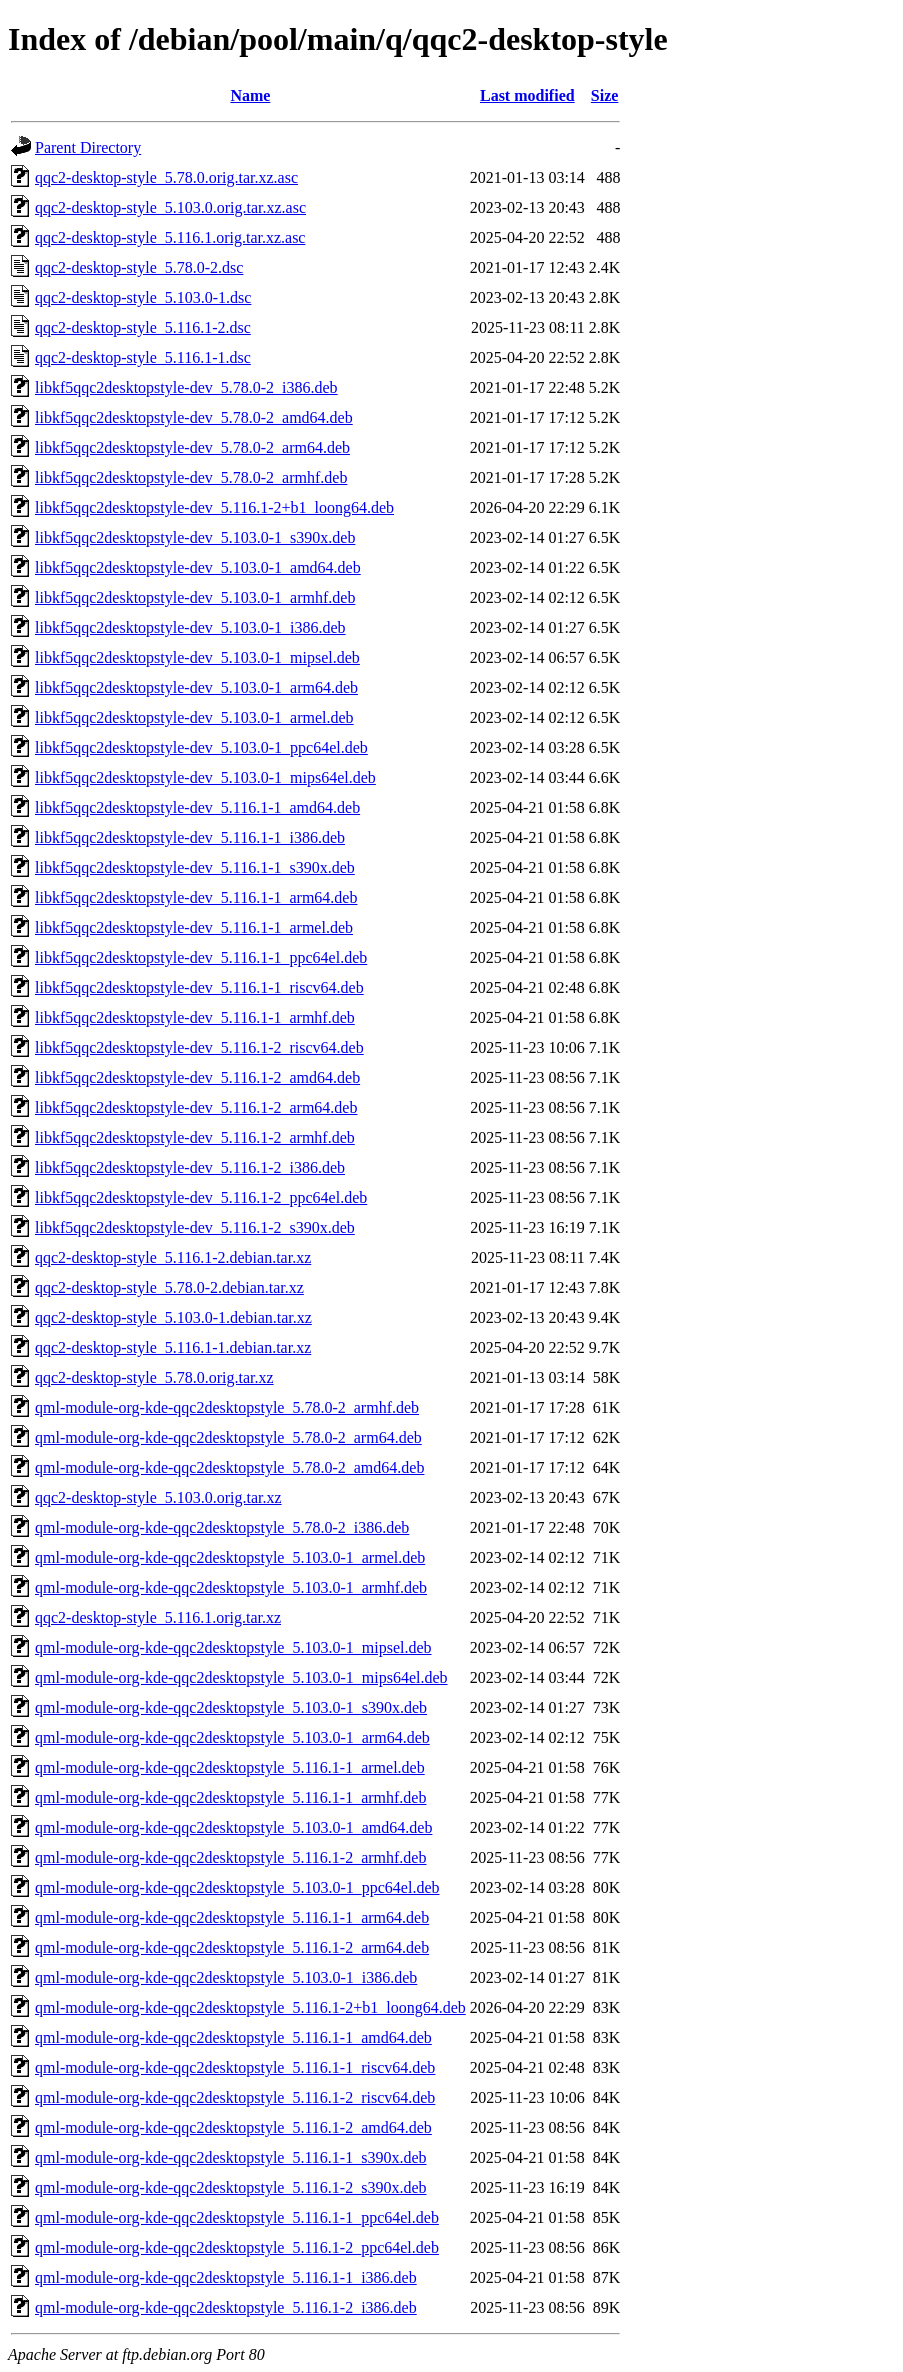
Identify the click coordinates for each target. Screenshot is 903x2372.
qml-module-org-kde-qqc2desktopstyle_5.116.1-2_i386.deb (226, 2307)
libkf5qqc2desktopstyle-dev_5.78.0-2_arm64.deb (192, 447)
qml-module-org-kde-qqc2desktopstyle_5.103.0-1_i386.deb (226, 1977)
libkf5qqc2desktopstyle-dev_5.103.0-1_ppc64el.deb (201, 747)
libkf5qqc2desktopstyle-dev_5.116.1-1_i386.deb (190, 837)
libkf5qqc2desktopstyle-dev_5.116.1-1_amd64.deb (197, 807)
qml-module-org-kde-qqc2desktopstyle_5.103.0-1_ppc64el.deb (237, 1887)
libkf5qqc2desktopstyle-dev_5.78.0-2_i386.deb (186, 387)
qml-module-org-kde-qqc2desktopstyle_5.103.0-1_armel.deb (230, 1557)
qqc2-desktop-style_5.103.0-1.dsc (143, 297)
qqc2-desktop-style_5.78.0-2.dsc (139, 267)
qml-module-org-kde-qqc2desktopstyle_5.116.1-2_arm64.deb (232, 1947)
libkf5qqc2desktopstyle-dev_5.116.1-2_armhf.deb (195, 1137)
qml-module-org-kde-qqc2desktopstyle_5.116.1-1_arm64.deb (232, 1917)
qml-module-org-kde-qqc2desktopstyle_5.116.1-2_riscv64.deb (235, 2097)
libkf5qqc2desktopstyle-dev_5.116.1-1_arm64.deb (196, 897)
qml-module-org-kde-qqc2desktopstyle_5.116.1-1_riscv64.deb (235, 2067)
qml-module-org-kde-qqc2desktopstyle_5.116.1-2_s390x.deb (231, 2187)
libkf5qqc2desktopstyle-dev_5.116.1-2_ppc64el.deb (201, 1197)
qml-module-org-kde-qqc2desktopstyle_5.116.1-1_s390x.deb (231, 2157)
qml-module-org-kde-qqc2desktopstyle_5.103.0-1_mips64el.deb (241, 1677)
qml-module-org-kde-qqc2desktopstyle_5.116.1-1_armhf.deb (230, 1797)
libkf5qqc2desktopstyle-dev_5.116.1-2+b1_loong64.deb (214, 507)
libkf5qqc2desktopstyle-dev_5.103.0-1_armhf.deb (195, 597)
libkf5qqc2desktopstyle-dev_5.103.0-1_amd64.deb (198, 567)
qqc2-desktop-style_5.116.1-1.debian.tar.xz (173, 1347)
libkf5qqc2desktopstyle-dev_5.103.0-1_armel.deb (194, 717)
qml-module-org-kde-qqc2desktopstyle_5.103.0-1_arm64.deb (232, 1737)
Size (605, 95)
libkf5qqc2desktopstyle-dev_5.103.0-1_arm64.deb (196, 687)
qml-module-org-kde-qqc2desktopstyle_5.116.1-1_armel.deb (230, 1767)
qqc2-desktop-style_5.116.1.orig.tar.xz (158, 1617)
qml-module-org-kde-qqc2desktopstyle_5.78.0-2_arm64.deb (228, 1437)
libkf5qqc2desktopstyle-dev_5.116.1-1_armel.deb (194, 927)
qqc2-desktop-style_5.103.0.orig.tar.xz (158, 1497)
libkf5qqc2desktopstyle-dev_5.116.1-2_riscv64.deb (199, 1047)
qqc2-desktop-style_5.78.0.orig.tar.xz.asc (166, 177)
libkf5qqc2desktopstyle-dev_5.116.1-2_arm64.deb (196, 1107)
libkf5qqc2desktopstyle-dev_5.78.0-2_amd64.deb (194, 417)
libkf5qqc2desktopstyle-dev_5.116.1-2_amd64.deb (197, 1077)
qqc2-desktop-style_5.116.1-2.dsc (143, 327)
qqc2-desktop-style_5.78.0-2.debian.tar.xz (169, 1287)
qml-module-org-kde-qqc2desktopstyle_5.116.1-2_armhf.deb (230, 1857)
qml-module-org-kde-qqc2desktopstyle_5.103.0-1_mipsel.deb (233, 1647)
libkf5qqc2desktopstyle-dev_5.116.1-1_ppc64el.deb (201, 957)
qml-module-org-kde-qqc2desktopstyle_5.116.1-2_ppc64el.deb (237, 2247)
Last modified (527, 95)
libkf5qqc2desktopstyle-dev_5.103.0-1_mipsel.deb (197, 657)
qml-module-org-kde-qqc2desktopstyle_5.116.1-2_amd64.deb (233, 2127)
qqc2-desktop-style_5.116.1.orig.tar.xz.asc (170, 237)
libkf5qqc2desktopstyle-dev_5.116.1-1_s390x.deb (195, 867)
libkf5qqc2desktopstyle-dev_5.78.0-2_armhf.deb (191, 477)
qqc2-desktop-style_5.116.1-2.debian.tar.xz (173, 1257)
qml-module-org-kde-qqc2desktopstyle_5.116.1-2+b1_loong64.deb (250, 2007)
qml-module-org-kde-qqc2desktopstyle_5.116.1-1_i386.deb (226, 2277)
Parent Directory (88, 147)
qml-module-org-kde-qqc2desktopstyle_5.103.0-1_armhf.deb (231, 1587)
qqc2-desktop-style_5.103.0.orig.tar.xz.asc (170, 207)
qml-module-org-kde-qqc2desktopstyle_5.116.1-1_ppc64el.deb (237, 2217)
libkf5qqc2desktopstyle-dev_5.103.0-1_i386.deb (190, 627)
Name (250, 95)
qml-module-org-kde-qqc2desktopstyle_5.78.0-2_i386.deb (222, 1527)
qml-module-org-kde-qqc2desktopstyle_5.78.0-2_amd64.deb (229, 1467)
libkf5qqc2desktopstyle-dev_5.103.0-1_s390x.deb (195, 537)
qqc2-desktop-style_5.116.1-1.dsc (143, 357)
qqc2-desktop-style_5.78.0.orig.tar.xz (154, 1377)
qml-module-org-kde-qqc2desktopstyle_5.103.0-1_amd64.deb (233, 1827)
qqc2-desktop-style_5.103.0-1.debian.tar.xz (173, 1317)
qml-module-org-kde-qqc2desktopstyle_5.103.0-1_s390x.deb (231, 1707)
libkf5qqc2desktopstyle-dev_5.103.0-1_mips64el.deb (205, 777)
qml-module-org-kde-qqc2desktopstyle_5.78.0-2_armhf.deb (227, 1407)
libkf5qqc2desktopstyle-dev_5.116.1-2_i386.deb (190, 1167)
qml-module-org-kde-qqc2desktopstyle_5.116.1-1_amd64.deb (233, 2037)
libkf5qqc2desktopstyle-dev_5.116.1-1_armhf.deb (195, 1017)
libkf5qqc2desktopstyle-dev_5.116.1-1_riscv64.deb (199, 987)
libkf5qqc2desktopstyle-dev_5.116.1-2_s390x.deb (195, 1227)
